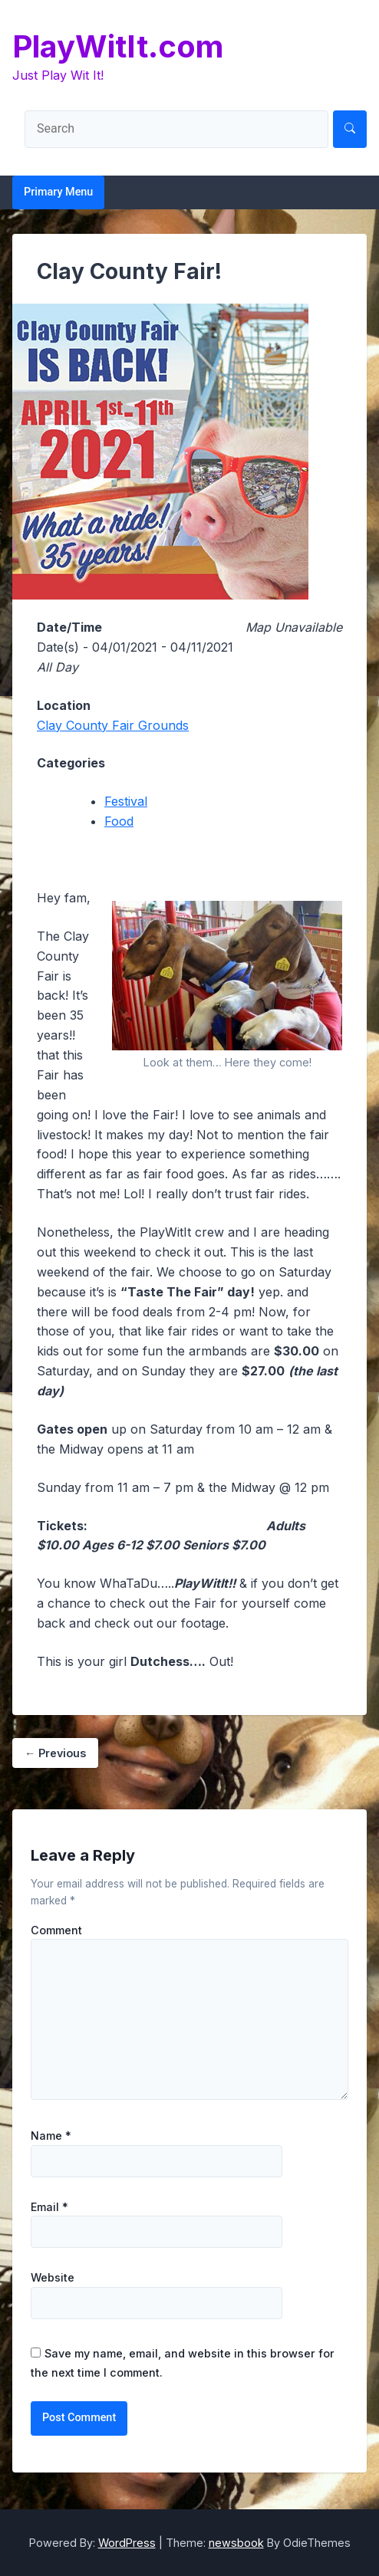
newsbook (236, 2542)
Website (52, 2277)
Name (51, 2136)
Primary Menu (58, 192)
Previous (55, 1753)
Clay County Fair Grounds (113, 725)
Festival (125, 801)
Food (118, 821)
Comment (56, 1930)
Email (49, 2207)
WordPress (127, 2542)
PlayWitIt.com (117, 46)
